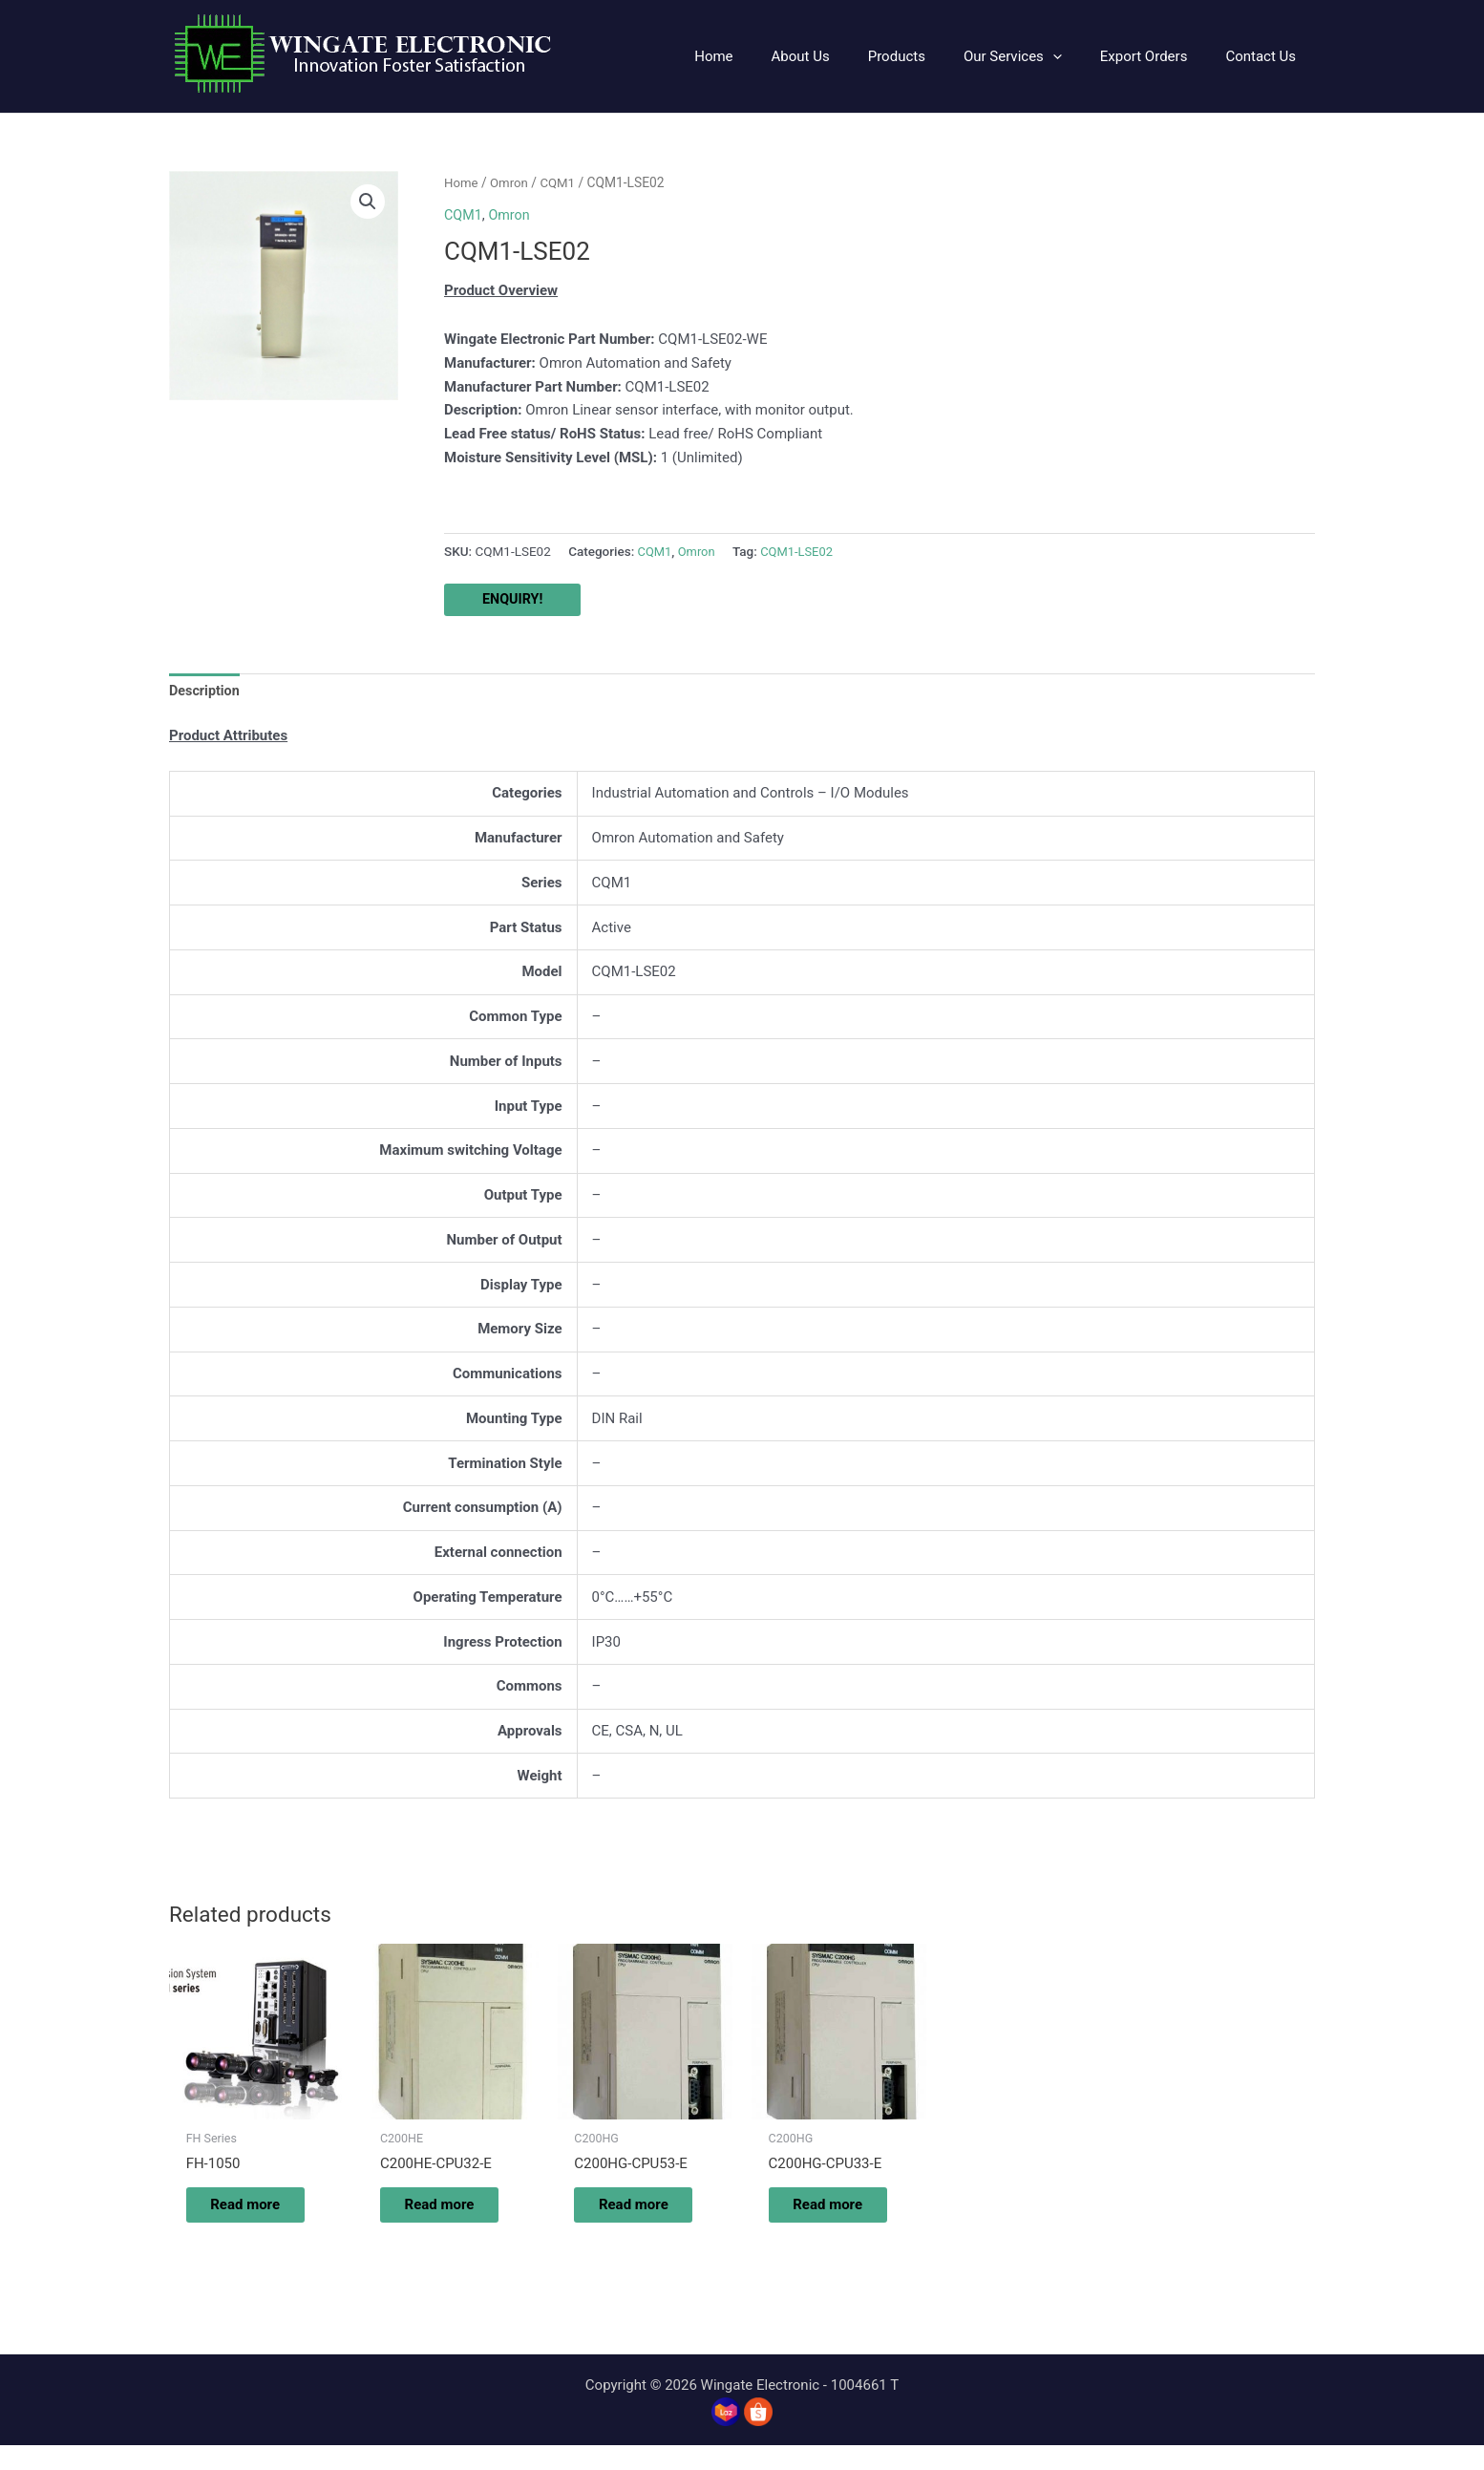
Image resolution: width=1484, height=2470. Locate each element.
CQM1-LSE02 (801, 551)
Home (461, 182)
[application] (1077, 56)
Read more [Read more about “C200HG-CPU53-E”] (630, 2218)
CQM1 (561, 182)
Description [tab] (206, 692)
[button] (1036, 56)
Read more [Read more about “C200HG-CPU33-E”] (823, 2218)
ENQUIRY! (513, 599)
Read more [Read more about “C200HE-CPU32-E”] (435, 2218)
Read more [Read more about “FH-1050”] (241, 2218)
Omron (512, 182)
